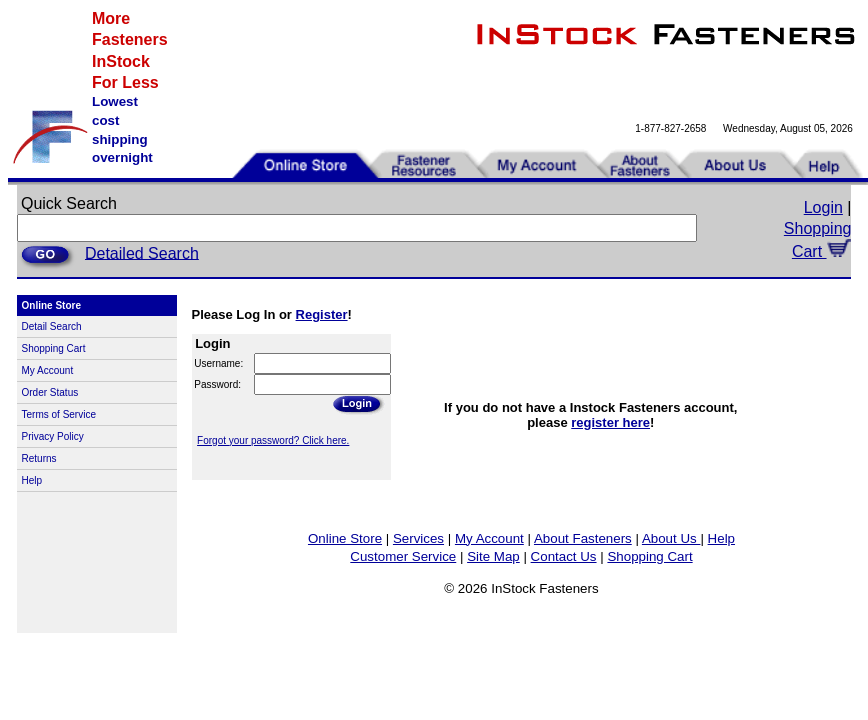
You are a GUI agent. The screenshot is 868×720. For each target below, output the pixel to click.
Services (418, 538)
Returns (39, 458)
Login (823, 207)
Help (32, 480)
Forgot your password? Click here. (273, 440)
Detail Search (52, 326)
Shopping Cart (54, 348)
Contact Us (564, 556)
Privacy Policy (53, 436)
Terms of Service (59, 414)
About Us (671, 538)
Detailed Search (142, 252)
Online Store (345, 538)
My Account (48, 370)
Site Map (493, 556)
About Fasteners (583, 538)
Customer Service (403, 556)
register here (610, 422)
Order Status (50, 392)
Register (322, 314)
